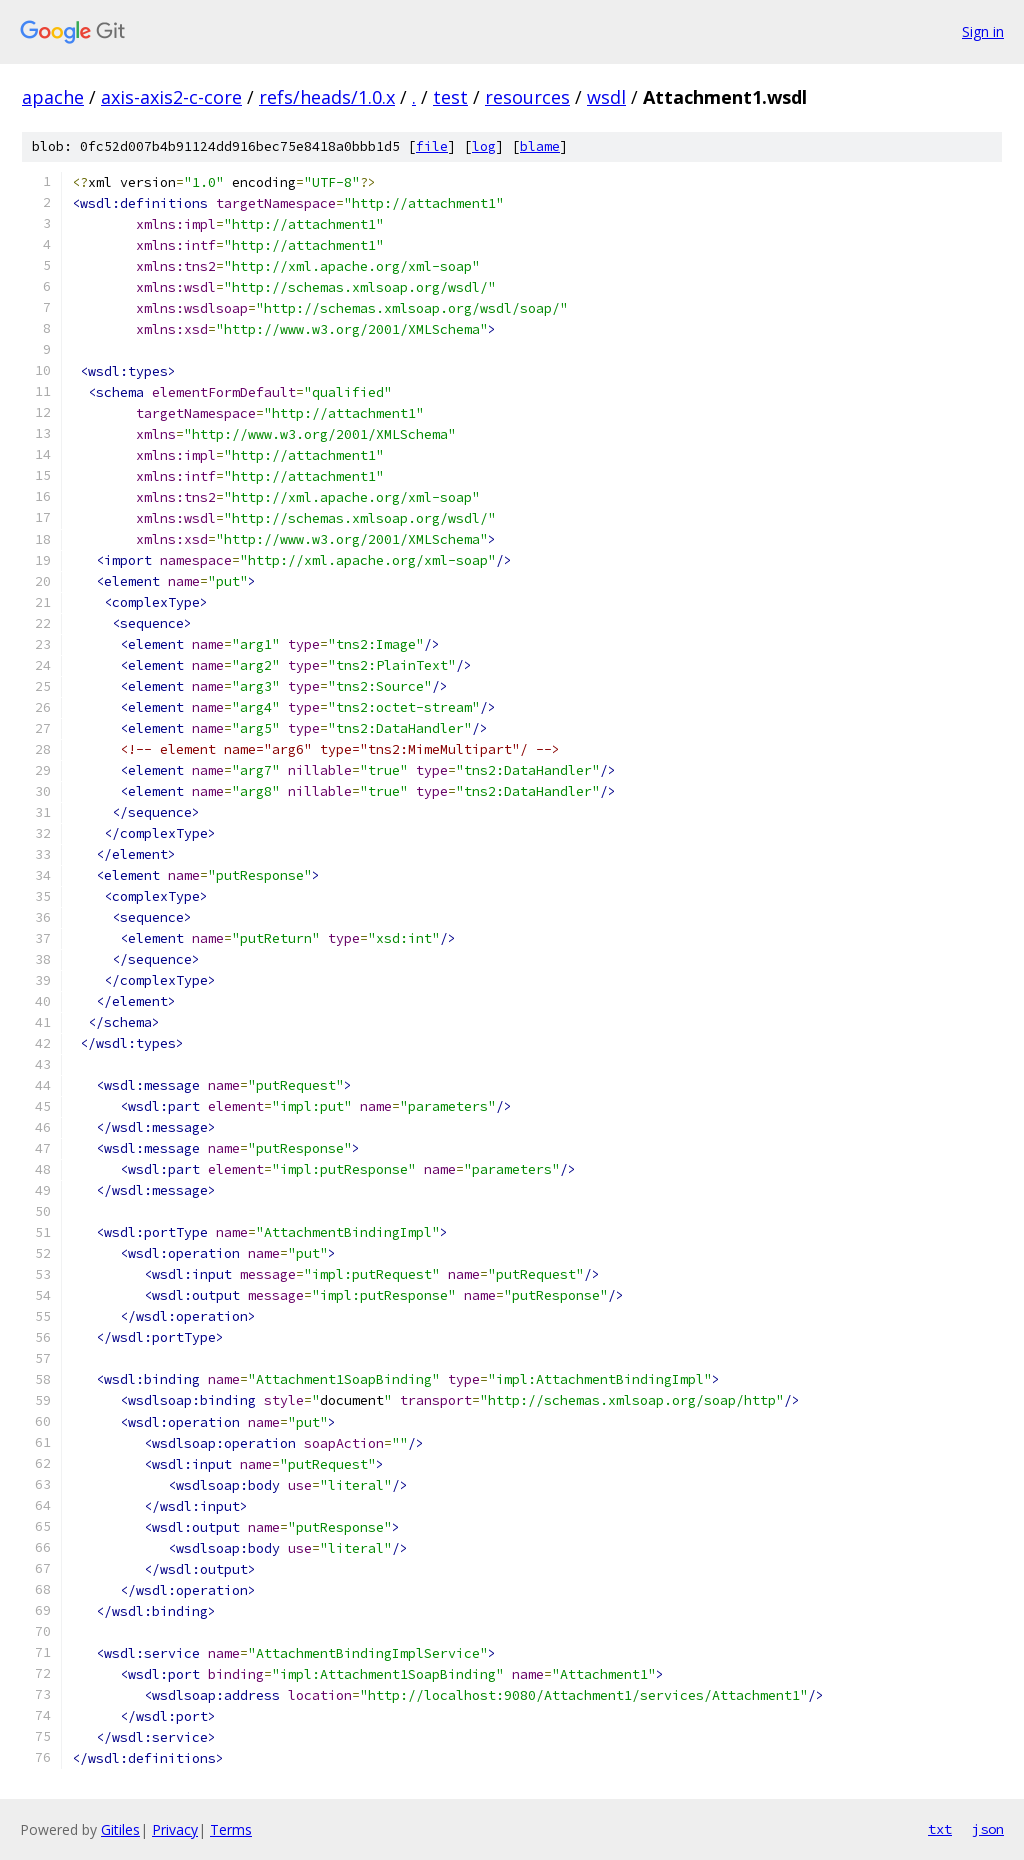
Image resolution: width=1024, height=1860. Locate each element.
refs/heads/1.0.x (327, 97)
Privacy (175, 1829)
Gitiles (120, 1829)
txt (940, 1829)
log (484, 146)
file (432, 146)
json (988, 1829)
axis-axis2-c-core (171, 97)
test (450, 97)
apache (53, 97)
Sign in (983, 31)
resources (527, 97)
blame (540, 146)
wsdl (606, 97)
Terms (231, 1829)
